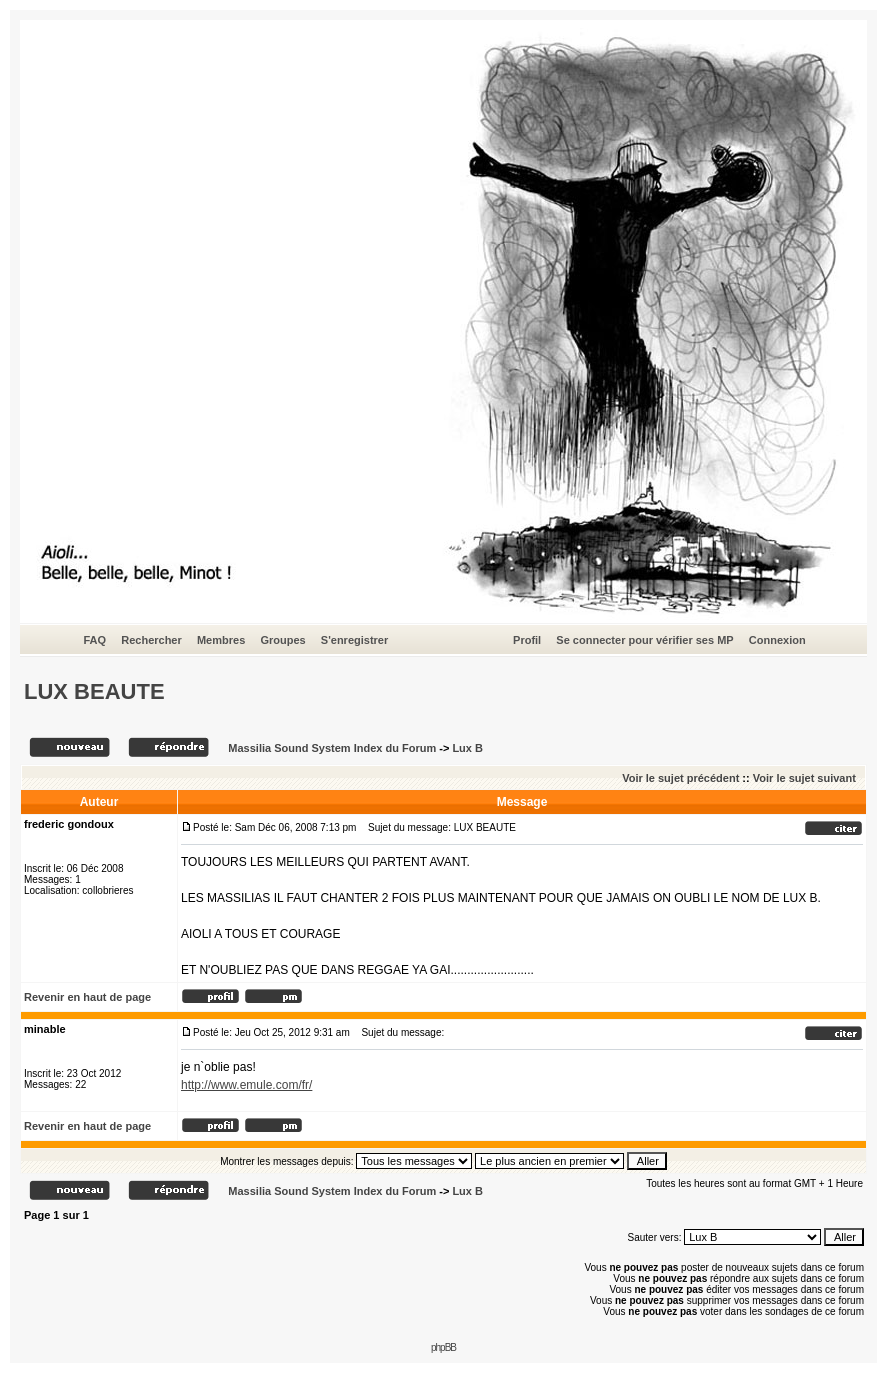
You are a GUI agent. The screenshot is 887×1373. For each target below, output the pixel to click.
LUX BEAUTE (94, 691)
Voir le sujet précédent (680, 778)
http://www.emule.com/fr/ (246, 1085)
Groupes (282, 640)
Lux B (467, 748)
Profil (527, 640)
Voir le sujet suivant (804, 778)
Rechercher (151, 640)
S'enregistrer (354, 640)
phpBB (443, 1347)
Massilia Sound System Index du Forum (332, 748)
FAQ (94, 640)
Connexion (777, 640)
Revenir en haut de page (87, 997)
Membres (221, 640)
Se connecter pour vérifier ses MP (644, 640)
